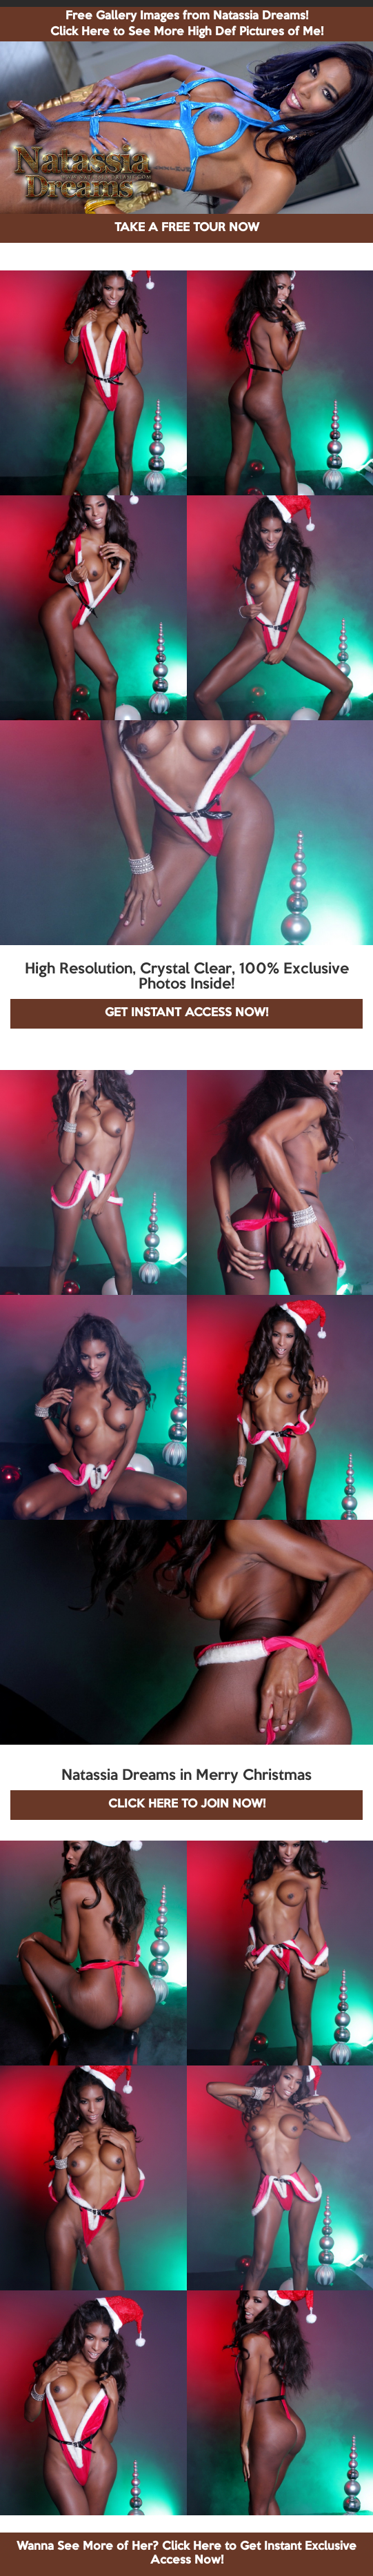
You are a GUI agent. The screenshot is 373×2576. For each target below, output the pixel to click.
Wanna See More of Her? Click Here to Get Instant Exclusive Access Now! (186, 2554)
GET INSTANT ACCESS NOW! (186, 1013)
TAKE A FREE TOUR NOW (186, 228)
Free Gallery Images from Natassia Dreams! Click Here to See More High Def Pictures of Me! (186, 24)
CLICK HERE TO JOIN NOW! (186, 1804)
